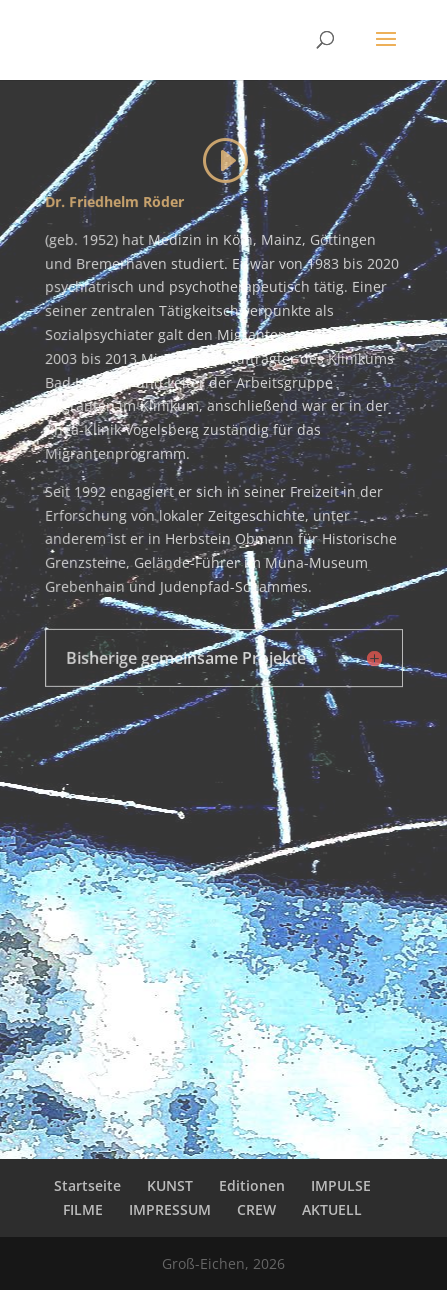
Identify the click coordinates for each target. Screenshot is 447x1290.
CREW (256, 1209)
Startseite (87, 1185)
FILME (83, 1209)
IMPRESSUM (170, 1209)
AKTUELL (332, 1209)
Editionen (252, 1185)
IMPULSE (341, 1185)
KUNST (170, 1185)
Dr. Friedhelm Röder (114, 201)
